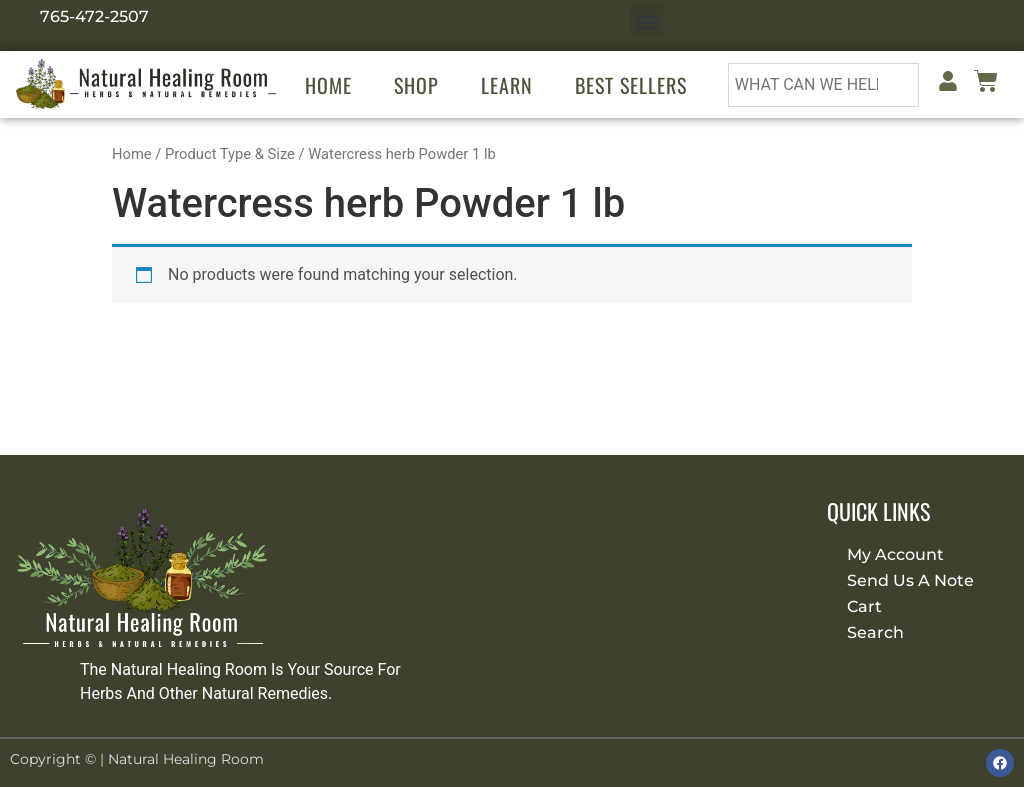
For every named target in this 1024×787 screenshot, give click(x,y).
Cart (864, 606)
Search (875, 632)
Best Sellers (631, 85)
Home (328, 85)
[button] (646, 21)
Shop (416, 85)
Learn (507, 85)
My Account (895, 554)
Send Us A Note (910, 580)
